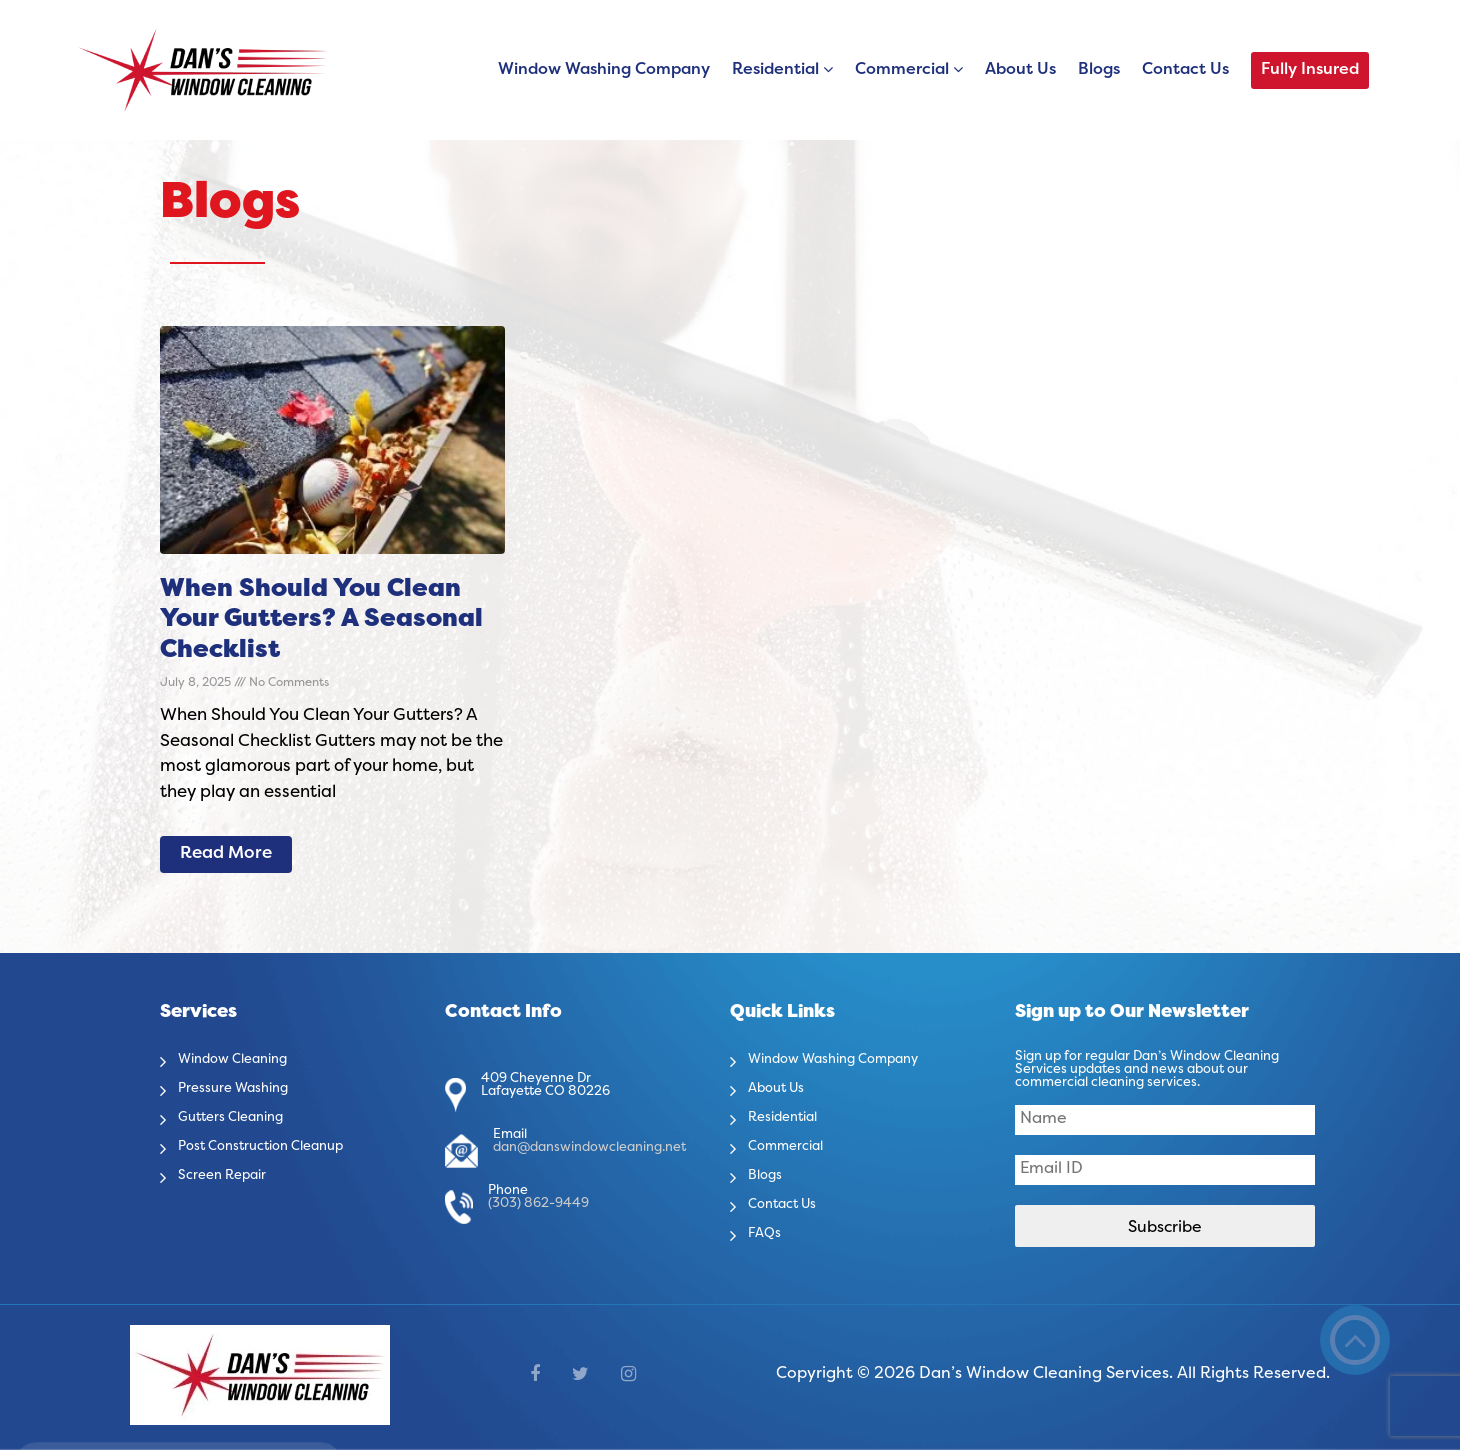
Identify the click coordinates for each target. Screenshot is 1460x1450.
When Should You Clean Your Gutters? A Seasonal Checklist (321, 620)
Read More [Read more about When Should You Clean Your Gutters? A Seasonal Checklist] (226, 854)
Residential (775, 70)
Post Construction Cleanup (281, 1146)
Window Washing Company (604, 70)
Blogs (1099, 70)
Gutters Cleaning (244, 1117)
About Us (1020, 70)
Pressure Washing (246, 1088)
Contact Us (1185, 70)
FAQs (767, 1233)
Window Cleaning (246, 1059)
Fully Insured (1310, 70)
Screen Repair (232, 1175)
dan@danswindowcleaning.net (589, 1148)
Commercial (902, 70)
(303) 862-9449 (538, 1204)
